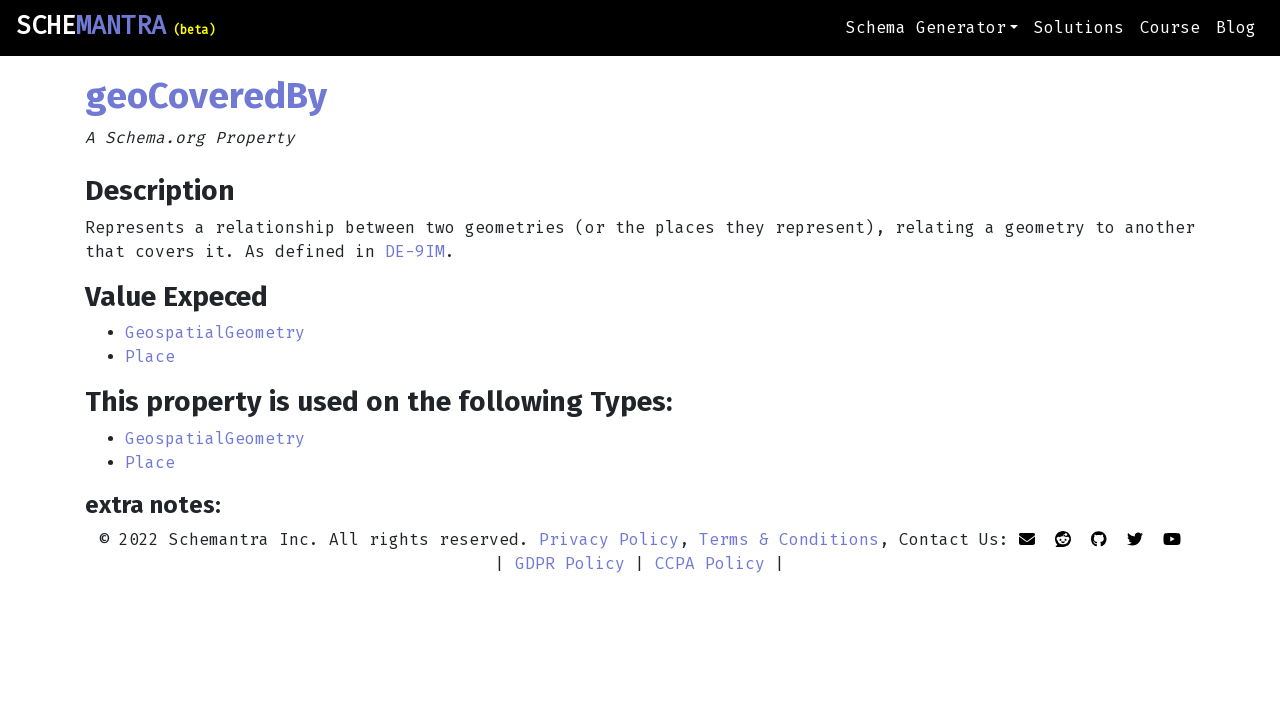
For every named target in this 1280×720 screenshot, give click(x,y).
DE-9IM (415, 251)
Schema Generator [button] (926, 27)
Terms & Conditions (789, 539)
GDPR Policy (570, 563)
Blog (1236, 27)
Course (1170, 27)
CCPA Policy (710, 563)
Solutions (1079, 27)
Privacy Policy (609, 539)
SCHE (115, 26)
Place (150, 356)
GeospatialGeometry (215, 332)
